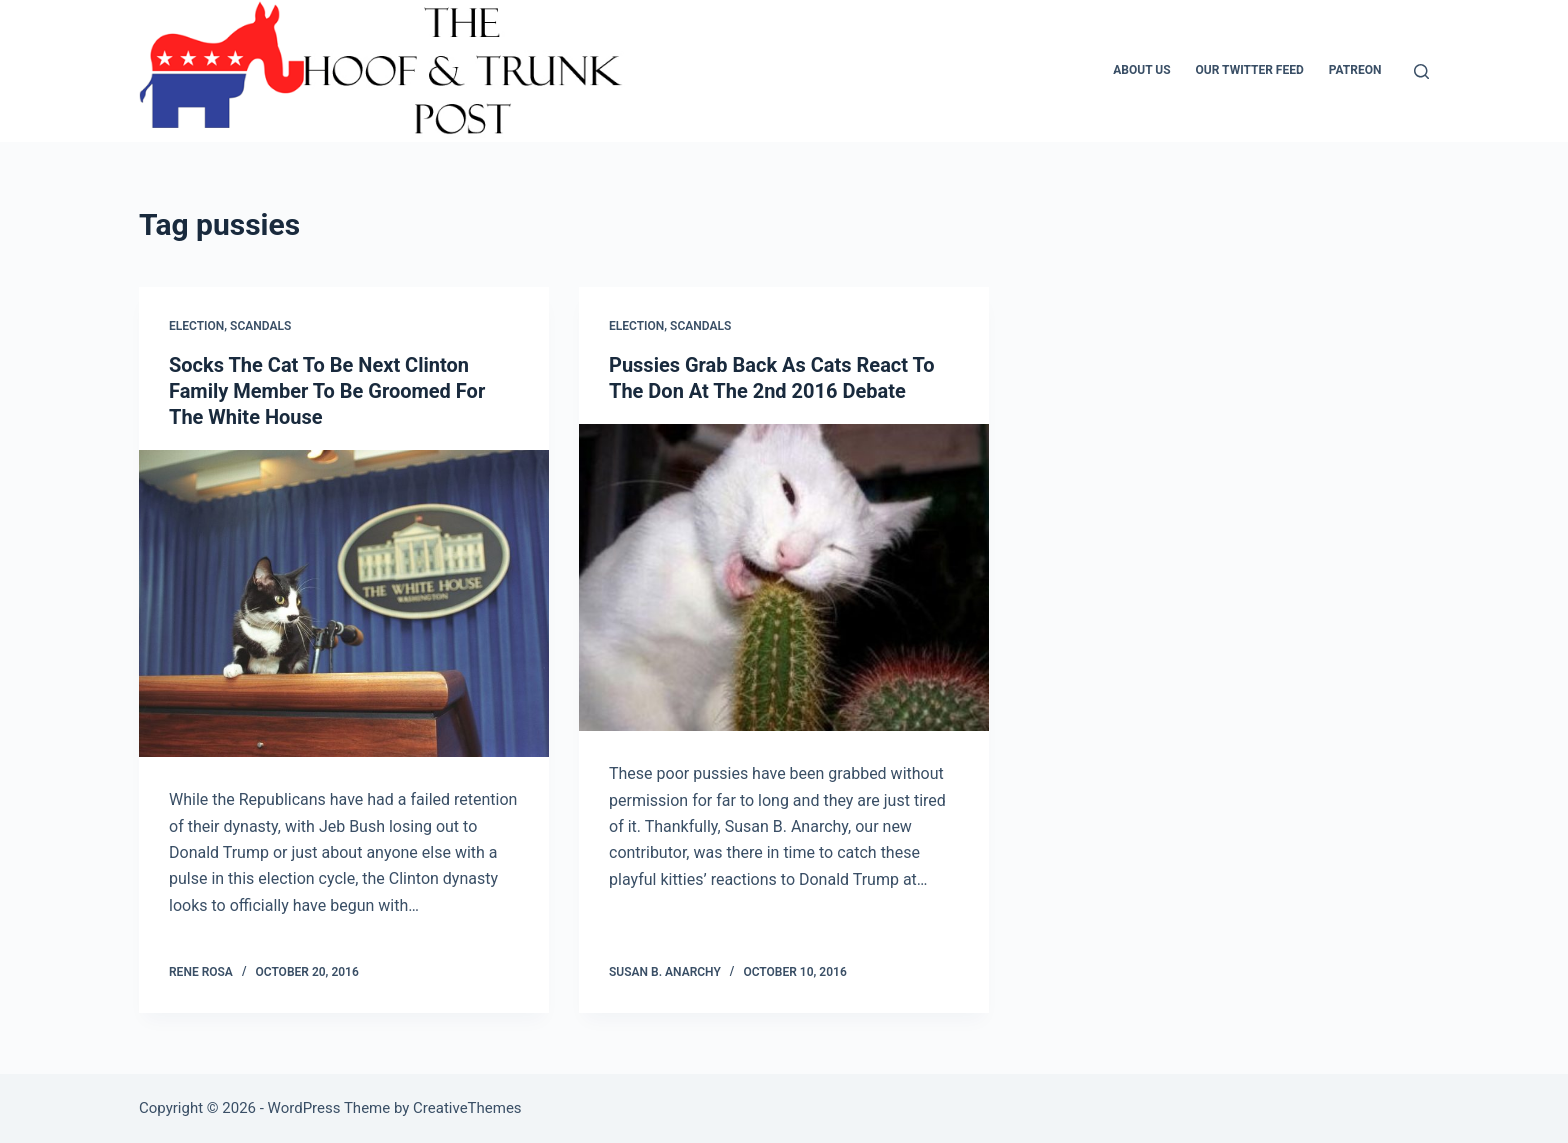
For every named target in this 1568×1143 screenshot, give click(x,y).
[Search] (1421, 71)
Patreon (1355, 70)
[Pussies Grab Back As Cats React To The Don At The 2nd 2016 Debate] (784, 578)
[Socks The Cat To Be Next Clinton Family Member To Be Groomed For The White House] (344, 604)
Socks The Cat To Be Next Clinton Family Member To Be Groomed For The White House (327, 391)
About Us (1141, 70)
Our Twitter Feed (1250, 70)
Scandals (260, 326)
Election (196, 326)
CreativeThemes (467, 1108)
